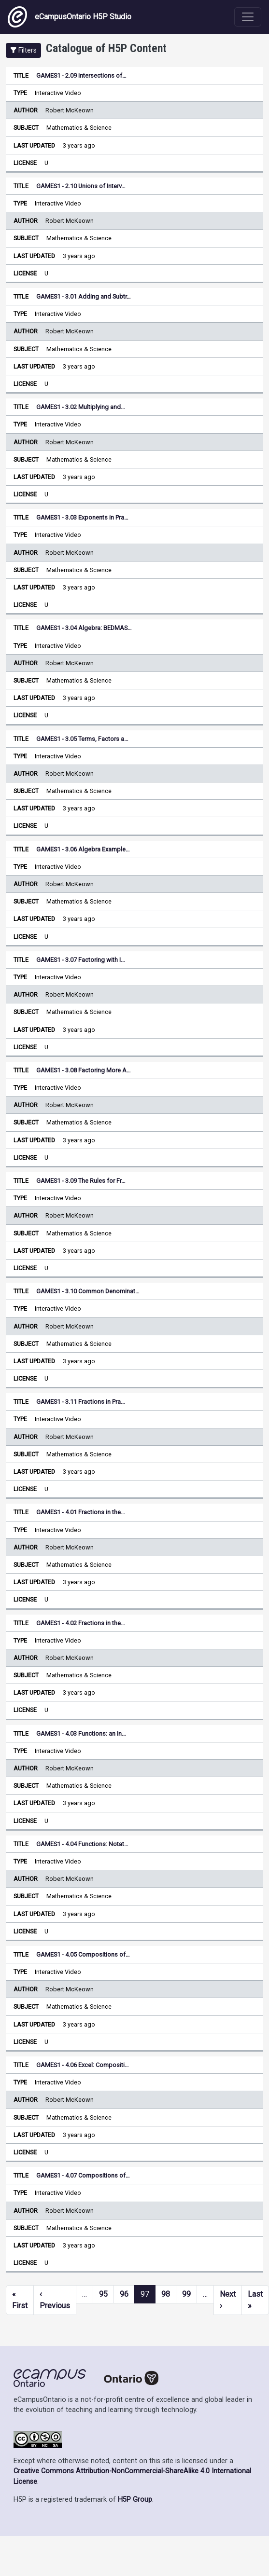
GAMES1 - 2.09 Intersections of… (81, 75)
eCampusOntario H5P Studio (69, 16)
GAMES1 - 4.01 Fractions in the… (80, 1512)
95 (103, 2294)
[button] (23, 50)
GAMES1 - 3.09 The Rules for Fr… (81, 1180)
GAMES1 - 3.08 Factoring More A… (83, 1070)
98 (165, 2294)
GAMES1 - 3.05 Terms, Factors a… (82, 738)
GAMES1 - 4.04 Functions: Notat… (82, 1844)
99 (186, 2294)
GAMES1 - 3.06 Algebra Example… (83, 849)
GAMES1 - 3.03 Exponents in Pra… (82, 517)
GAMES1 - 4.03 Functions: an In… (81, 1733)
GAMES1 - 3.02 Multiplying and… (80, 407)
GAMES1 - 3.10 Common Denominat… (88, 1291)
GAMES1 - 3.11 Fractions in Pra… (80, 1401)
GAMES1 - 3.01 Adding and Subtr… (83, 296)
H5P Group (135, 2499)
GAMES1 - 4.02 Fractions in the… (80, 1623)
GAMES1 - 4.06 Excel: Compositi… (82, 2065)
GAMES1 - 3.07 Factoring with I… (80, 959)
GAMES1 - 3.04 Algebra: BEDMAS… (84, 627)
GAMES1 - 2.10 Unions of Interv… (81, 186)
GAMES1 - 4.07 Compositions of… (83, 2175)
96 (124, 2294)
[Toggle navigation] (247, 17)
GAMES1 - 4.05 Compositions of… (83, 1954)
